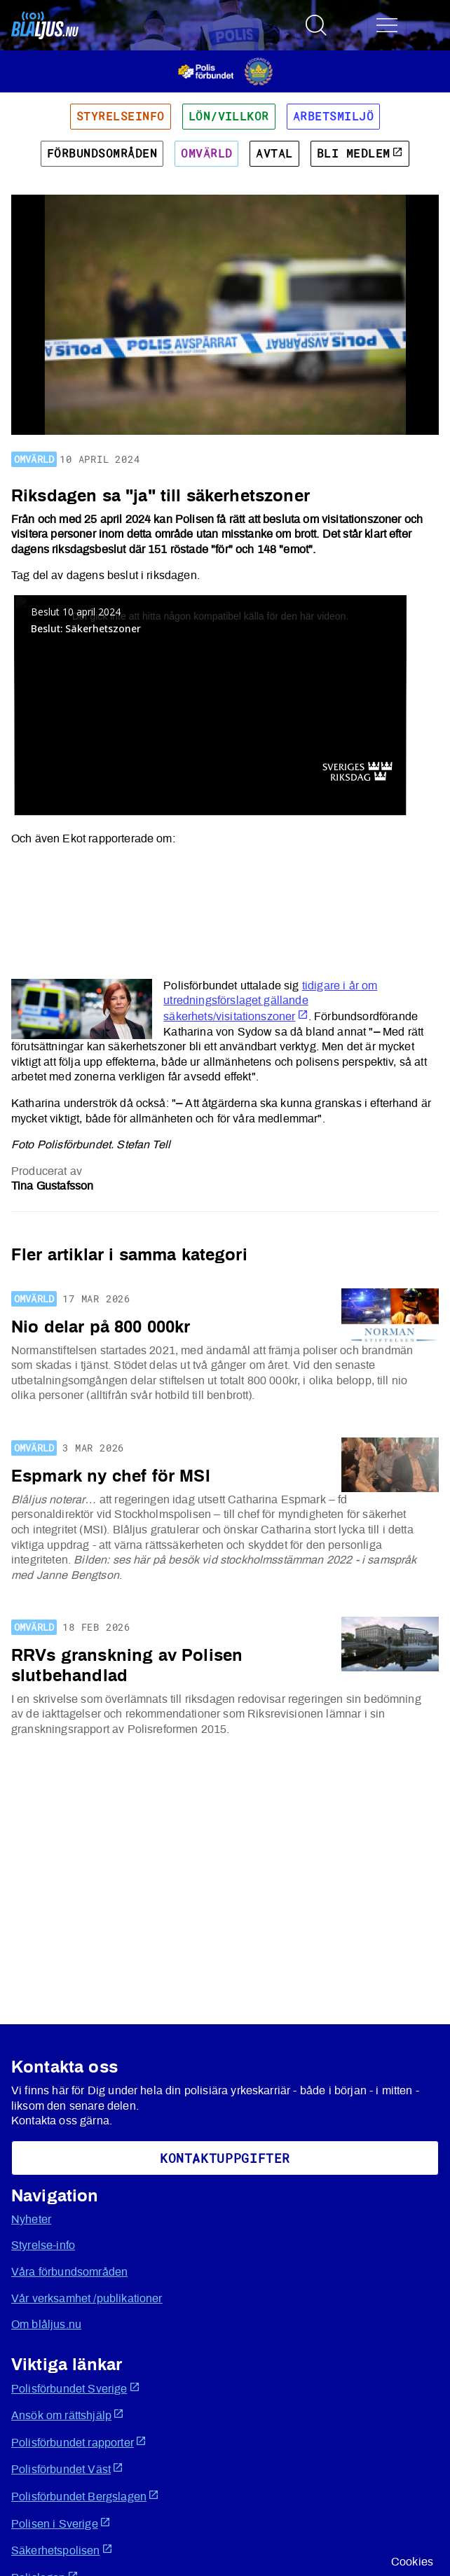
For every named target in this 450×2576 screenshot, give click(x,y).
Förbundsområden (102, 153)
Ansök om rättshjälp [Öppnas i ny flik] (67, 2414)
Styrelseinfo (120, 116)
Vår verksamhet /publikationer (87, 2298)
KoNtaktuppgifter (225, 2158)
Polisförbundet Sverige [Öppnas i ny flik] (75, 2388)
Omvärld (206, 153)
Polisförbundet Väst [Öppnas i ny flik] (67, 2468)
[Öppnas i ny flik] (225, 70)
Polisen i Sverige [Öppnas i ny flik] (61, 2523)
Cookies (412, 2562)
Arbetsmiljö (333, 116)
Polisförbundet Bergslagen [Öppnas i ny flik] (85, 2495)
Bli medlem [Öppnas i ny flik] (360, 153)
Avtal (274, 153)
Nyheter (31, 2219)
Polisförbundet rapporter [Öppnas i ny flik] (78, 2442)
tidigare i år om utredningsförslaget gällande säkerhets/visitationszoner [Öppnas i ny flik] (270, 1001)
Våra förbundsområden (69, 2272)
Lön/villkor (229, 116)
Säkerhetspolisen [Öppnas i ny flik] (62, 2549)
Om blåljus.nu (46, 2324)
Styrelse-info (43, 2245)
